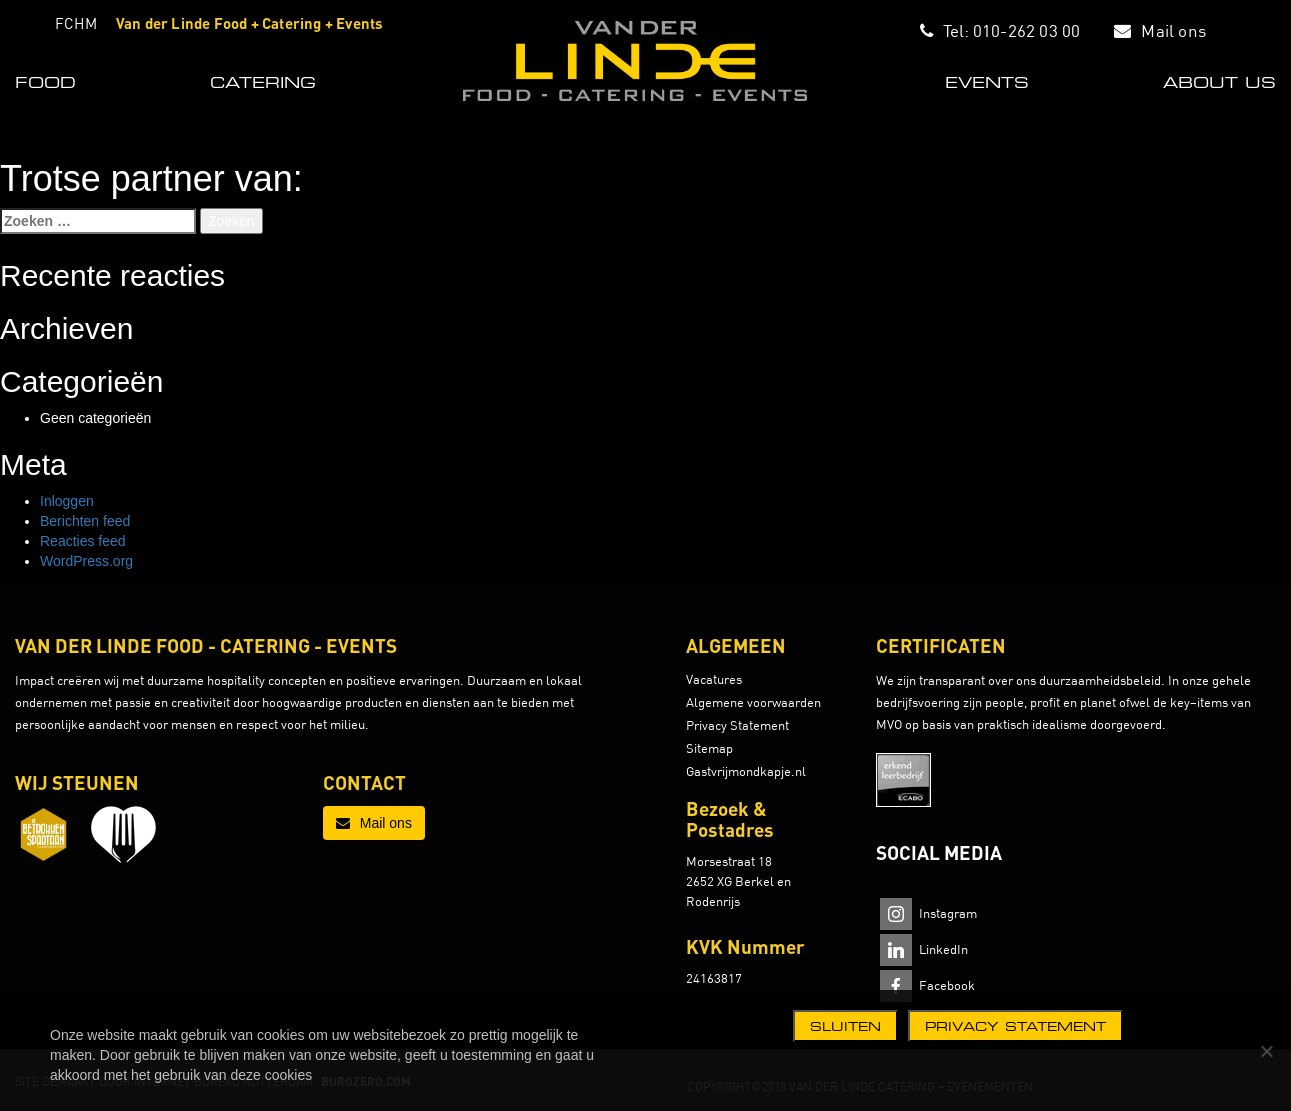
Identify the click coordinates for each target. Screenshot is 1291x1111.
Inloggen (67, 501)
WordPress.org (86, 561)
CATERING (263, 82)
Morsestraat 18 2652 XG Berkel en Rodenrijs (738, 881)
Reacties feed (83, 541)
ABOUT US (1219, 82)
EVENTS (987, 82)
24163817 (714, 978)
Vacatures (714, 679)
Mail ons (1173, 30)
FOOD (45, 82)
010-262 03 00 (1027, 30)
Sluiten (845, 1026)
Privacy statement (1015, 1026)
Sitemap (709, 748)
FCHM (76, 23)
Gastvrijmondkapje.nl (746, 771)
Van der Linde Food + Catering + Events (250, 23)
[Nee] (1266, 1051)
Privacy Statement (737, 725)
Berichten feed (85, 521)
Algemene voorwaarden (753, 702)
